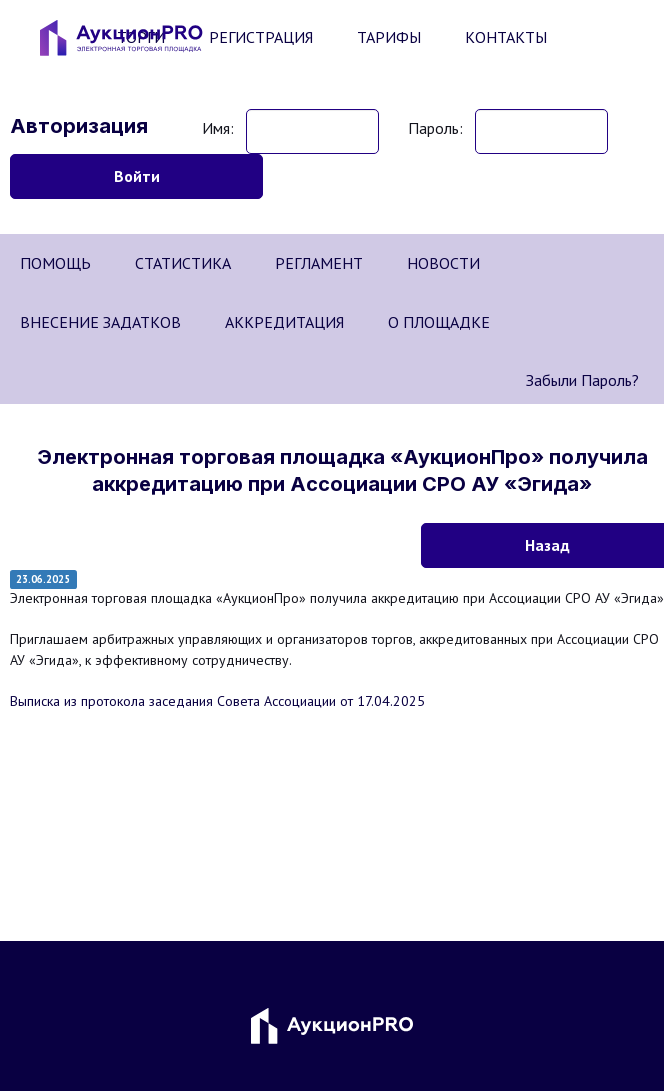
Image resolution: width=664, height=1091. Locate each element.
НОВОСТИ (443, 263)
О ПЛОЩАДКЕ (439, 322)
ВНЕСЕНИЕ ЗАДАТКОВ (100, 322)
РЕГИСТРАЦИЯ (261, 37)
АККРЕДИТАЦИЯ (284, 322)
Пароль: (435, 128)
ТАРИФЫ (389, 37)
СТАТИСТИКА (183, 263)
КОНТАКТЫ (506, 37)
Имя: (218, 128)
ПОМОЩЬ (55, 263)
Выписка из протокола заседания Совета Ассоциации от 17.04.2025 (217, 701)
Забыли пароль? (582, 380)
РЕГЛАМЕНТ (319, 263)
